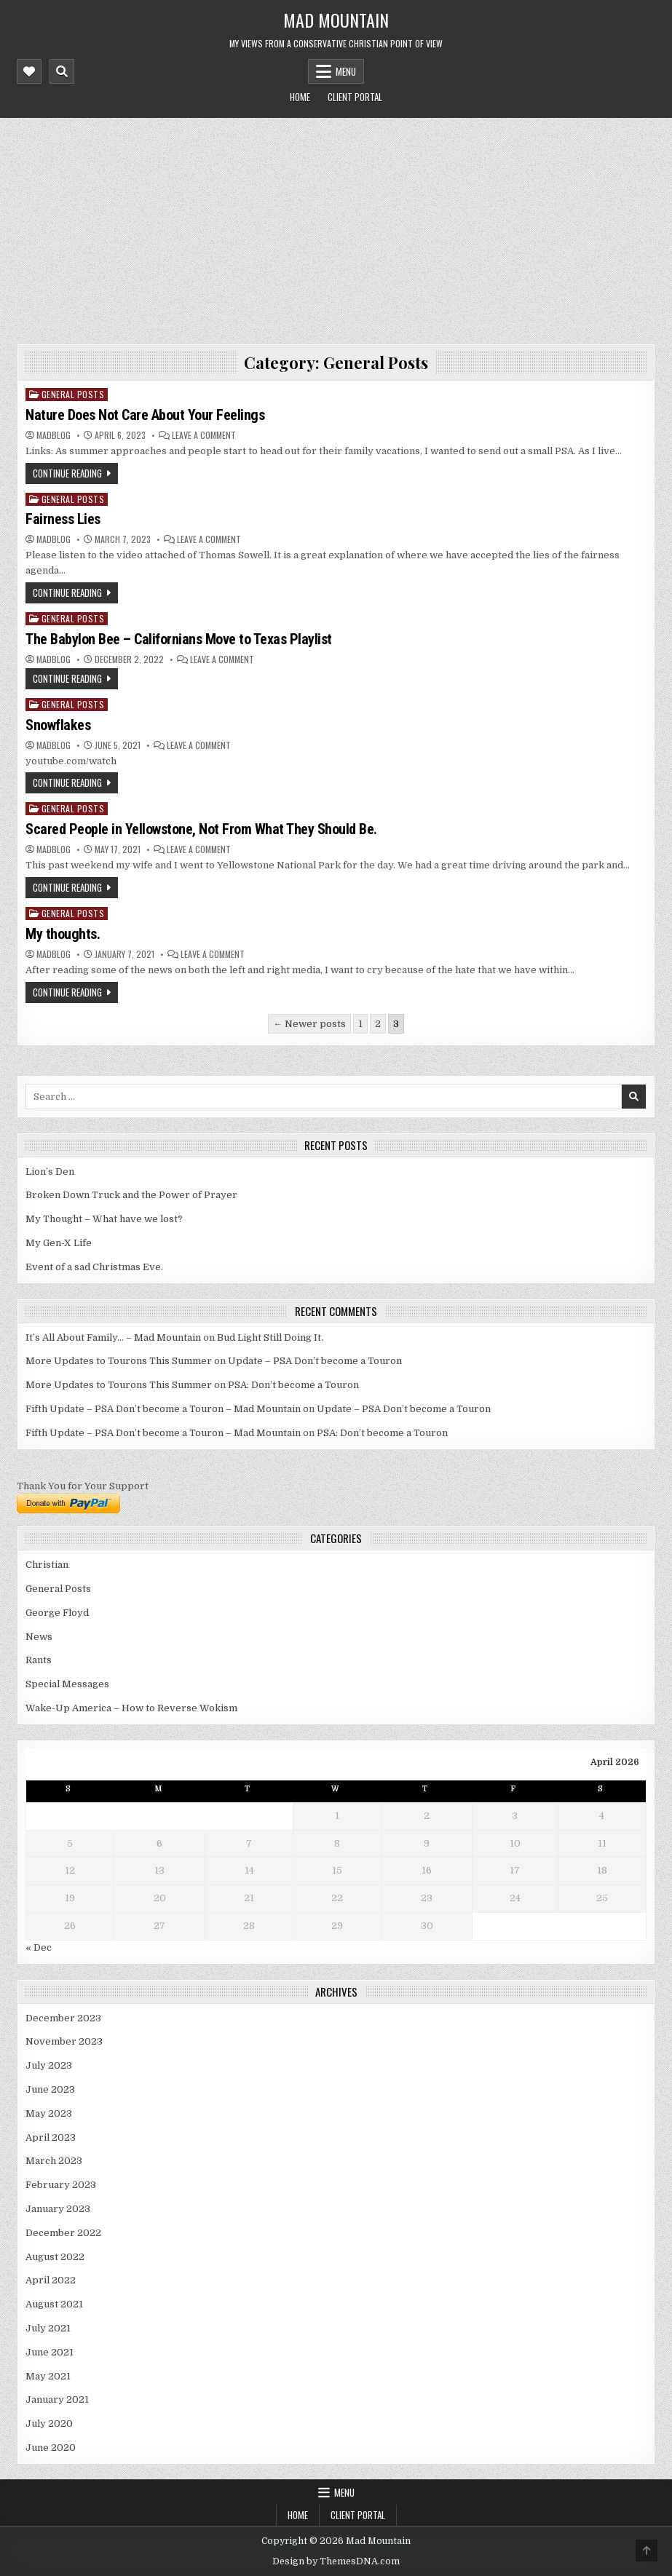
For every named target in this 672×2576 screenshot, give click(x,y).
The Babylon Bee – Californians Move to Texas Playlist (178, 639)
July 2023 (48, 2065)
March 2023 (53, 2160)
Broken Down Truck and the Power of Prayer (131, 1194)
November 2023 (64, 2041)
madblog (53, 435)
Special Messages (67, 1684)
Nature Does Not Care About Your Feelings (144, 415)
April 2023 (50, 2137)
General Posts (73, 394)
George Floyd (57, 1612)
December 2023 (63, 2018)
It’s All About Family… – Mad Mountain (113, 1337)
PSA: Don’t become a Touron (293, 1384)
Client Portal (355, 97)
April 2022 (50, 2280)
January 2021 (57, 2399)
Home (300, 97)
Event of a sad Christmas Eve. (94, 1266)
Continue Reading (67, 473)
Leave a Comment (204, 435)
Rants (38, 1659)
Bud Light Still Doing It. (270, 1337)
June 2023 (50, 2089)
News (38, 1636)
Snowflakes (57, 725)
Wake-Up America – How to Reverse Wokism (131, 1708)
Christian (46, 1564)
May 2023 (48, 2113)
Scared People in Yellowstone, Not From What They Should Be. (201, 829)
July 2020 (49, 2423)
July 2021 (48, 2328)
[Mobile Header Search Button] (62, 71)
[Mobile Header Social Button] (29, 71)
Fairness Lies (62, 519)
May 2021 (48, 2376)
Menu (346, 71)
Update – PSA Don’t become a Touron (315, 1360)
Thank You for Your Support (83, 1486)
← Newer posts (309, 1023)
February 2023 (60, 2184)
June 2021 (49, 2352)
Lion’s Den (49, 1171)
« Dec (38, 1947)
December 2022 (63, 2232)
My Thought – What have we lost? (104, 1218)
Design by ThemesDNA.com (336, 2561)
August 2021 (54, 2304)
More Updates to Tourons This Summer (118, 1360)
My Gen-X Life (58, 1242)
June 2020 (50, 2447)
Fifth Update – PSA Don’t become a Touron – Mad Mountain (163, 1408)
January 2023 (57, 2208)
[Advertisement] (336, 227)
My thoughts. (62, 934)
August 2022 (54, 2256)
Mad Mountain (336, 20)
